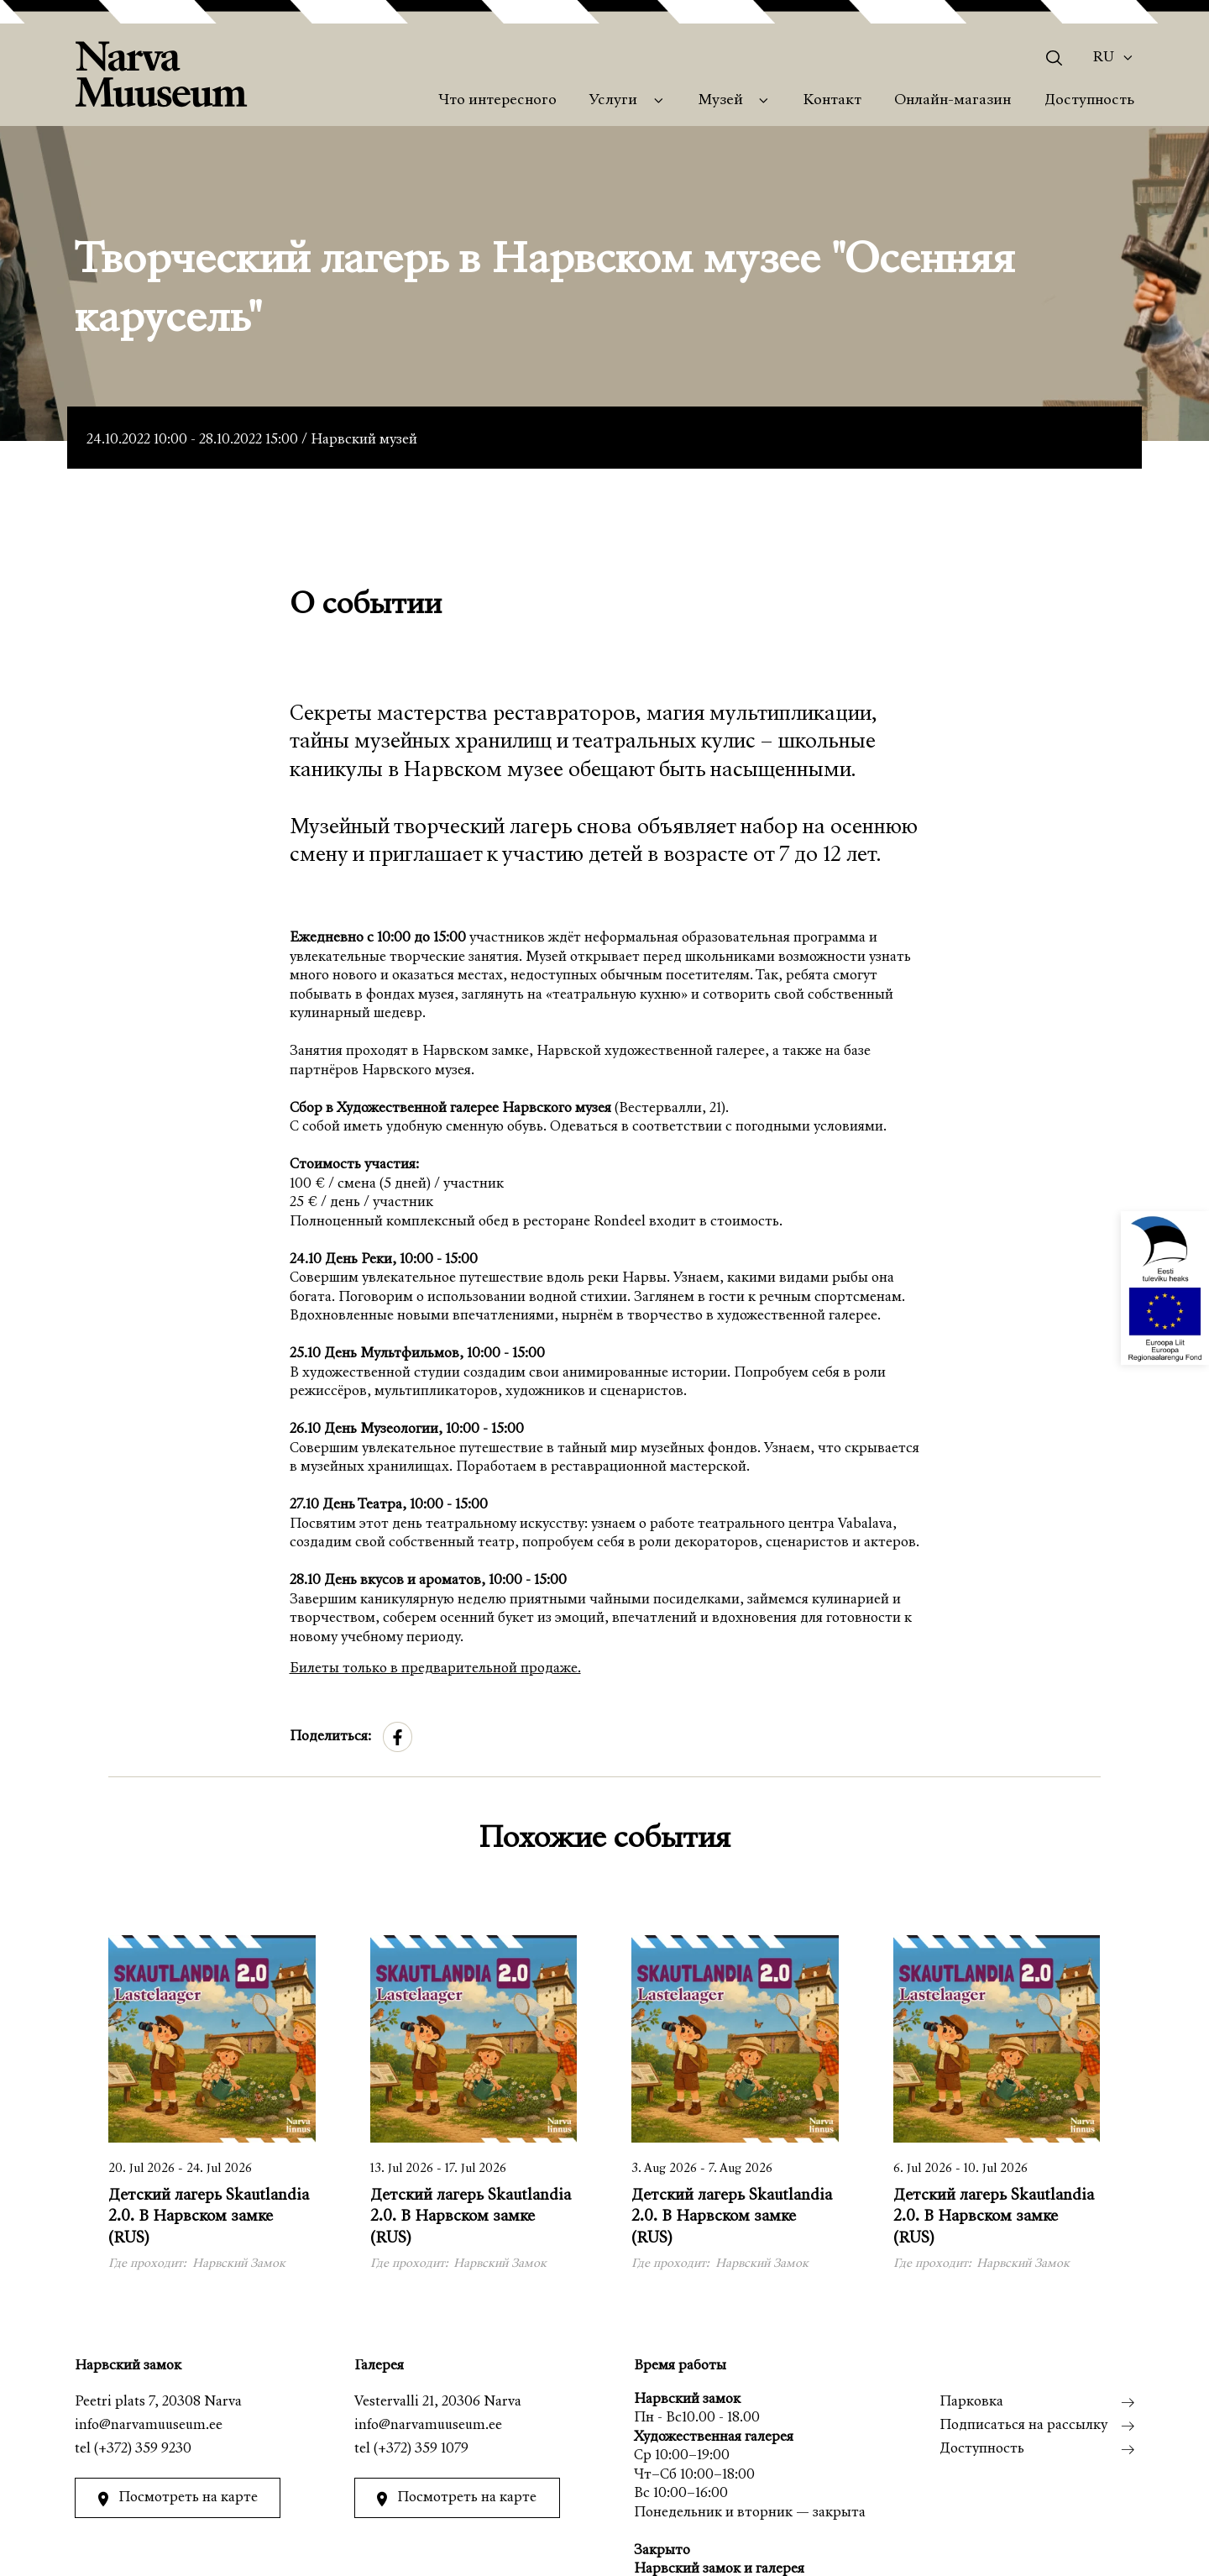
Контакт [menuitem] (832, 101)
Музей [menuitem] (721, 101)
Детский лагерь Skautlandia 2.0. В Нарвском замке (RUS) (208, 2217)
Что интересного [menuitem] (497, 101)
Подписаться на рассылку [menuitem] (1023, 2426)
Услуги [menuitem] (613, 101)
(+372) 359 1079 (421, 2449)
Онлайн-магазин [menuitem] (952, 101)
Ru (1103, 58)
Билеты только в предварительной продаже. (435, 1669)
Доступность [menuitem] (1089, 101)
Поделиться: (330, 1737)
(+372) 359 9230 (142, 2449)
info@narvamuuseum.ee (148, 2426)
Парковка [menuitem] (971, 2402)
